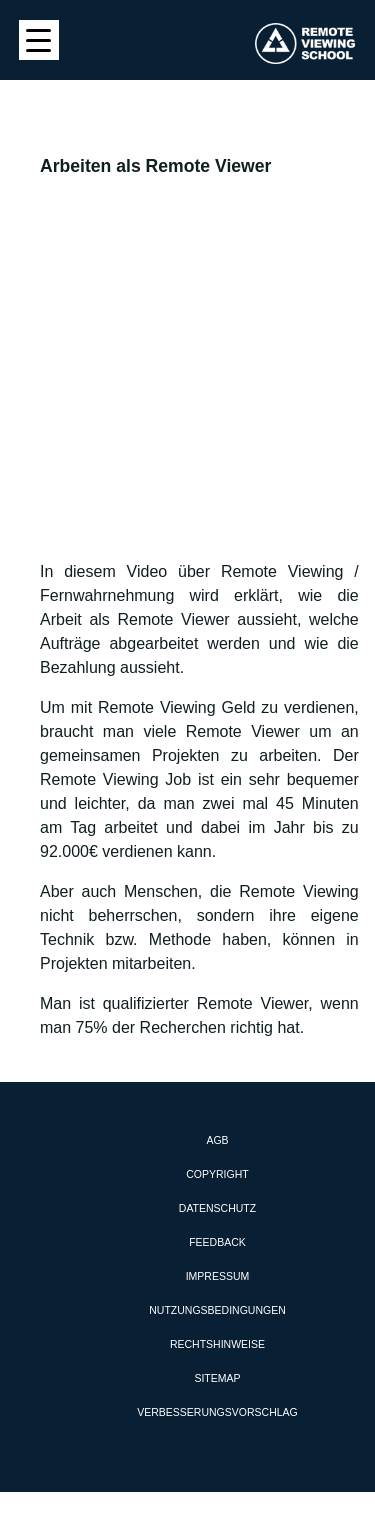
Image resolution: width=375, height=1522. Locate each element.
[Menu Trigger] (39, 40)
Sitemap (217, 1378)
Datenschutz (217, 1208)
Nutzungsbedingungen (217, 1310)
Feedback (217, 1242)
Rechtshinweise (217, 1344)
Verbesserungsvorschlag (217, 1412)
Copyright (217, 1174)
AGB (217, 1140)
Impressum (218, 1276)
